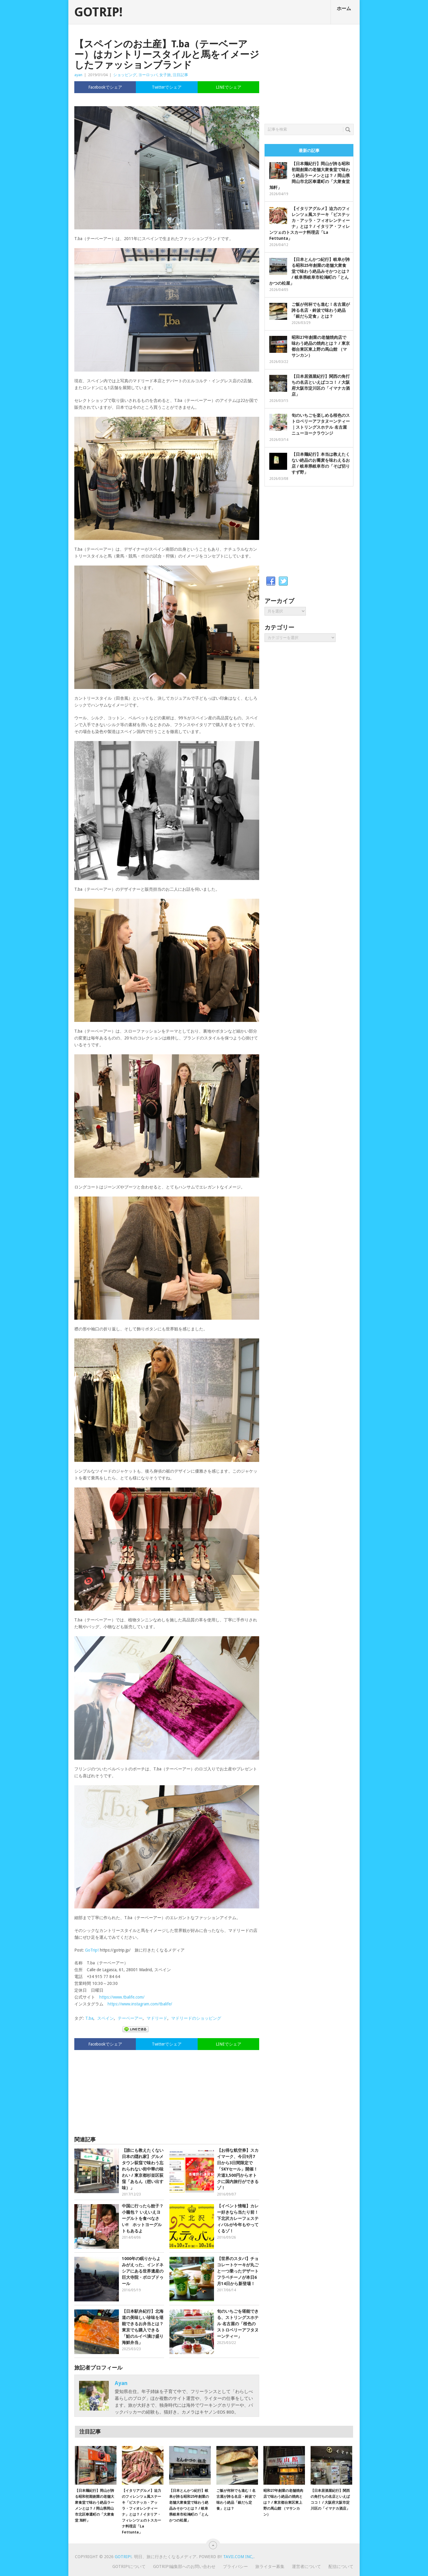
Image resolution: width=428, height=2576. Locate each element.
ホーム (344, 8)
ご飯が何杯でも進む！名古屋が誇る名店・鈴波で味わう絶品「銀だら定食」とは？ (321, 310)
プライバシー (235, 2566)
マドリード (157, 2018)
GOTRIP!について (129, 2566)
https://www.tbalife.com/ (121, 1997)
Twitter (283, 581)
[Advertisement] (166, 2090)
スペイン (105, 2018)
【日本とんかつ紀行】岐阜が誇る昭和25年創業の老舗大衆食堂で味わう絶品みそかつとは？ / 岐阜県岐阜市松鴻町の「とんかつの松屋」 (309, 271)
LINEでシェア (228, 87)
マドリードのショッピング (196, 2018)
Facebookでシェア (105, 87)
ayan (78, 75)
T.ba (89, 2018)
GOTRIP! (98, 12)
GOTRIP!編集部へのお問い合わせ (184, 2566)
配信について (340, 2566)
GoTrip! (92, 1950)
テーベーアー (130, 2018)
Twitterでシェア (167, 87)
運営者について (306, 2566)
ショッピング (124, 75)
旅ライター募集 (269, 2566)
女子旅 (165, 75)
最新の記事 (309, 150)
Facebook (271, 581)
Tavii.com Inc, (238, 2556)
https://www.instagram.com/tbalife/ (140, 2004)
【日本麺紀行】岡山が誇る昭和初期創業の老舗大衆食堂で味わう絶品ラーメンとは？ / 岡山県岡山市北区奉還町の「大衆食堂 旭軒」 (309, 175)
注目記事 (180, 75)
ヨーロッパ (148, 75)
